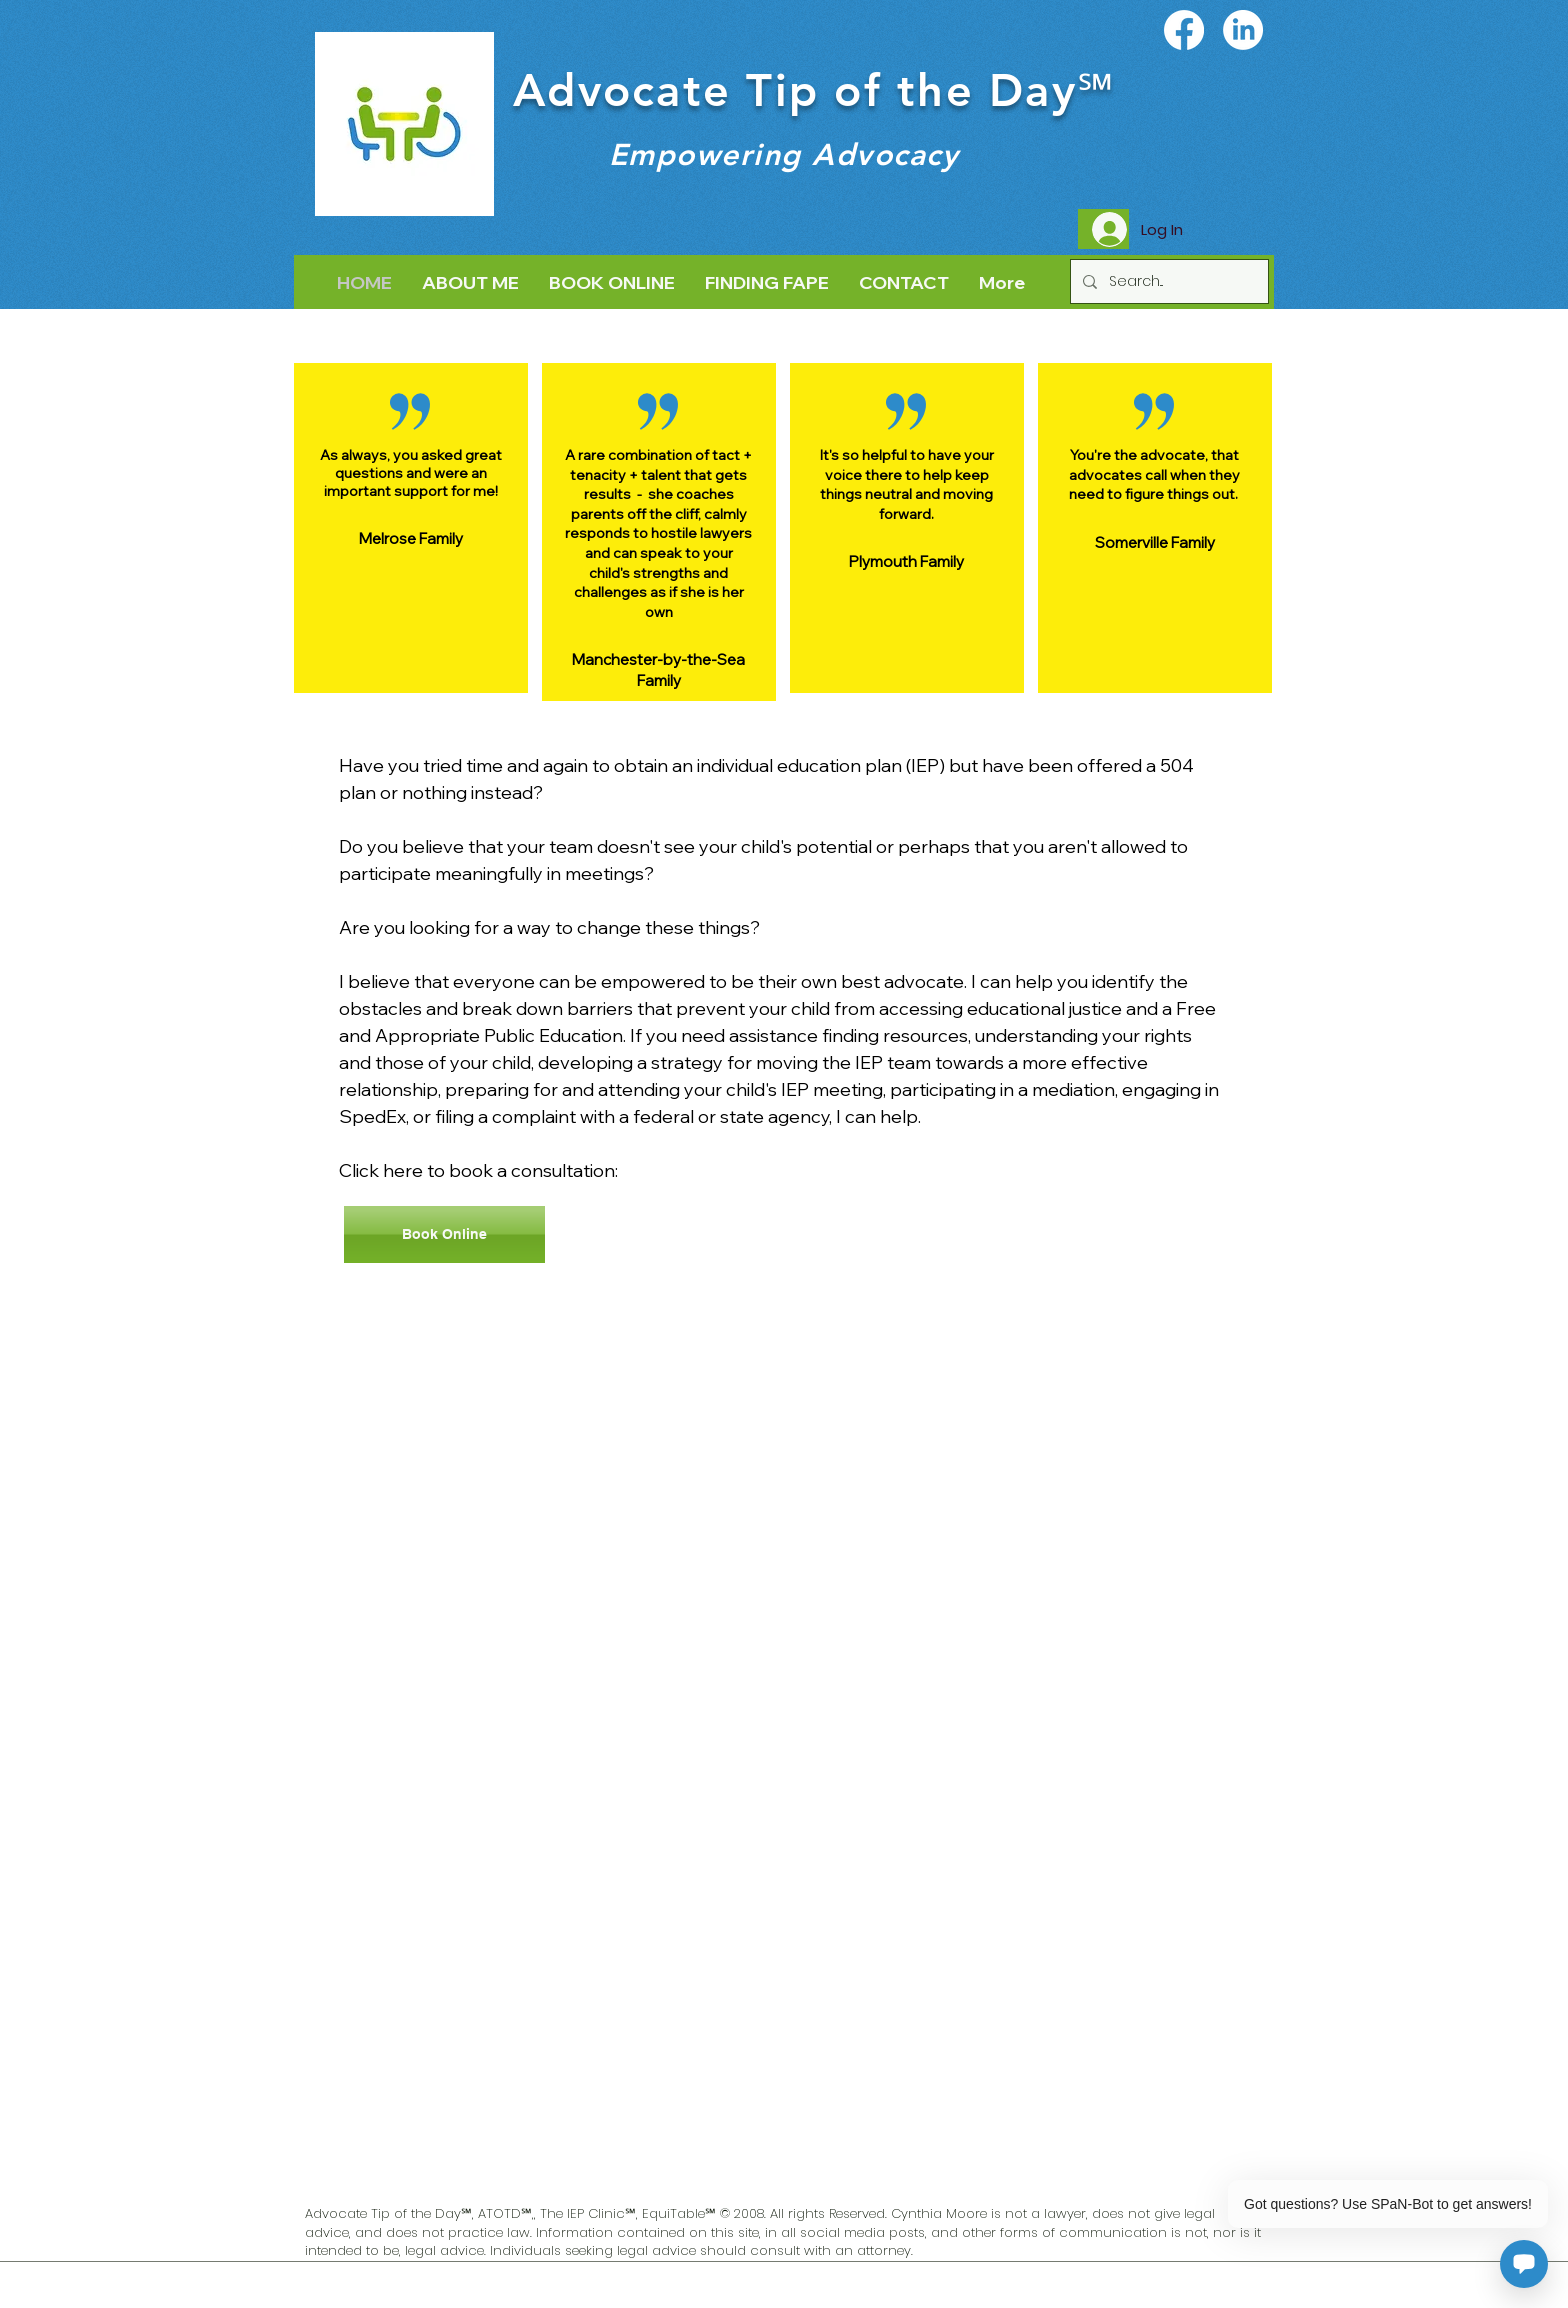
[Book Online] (444, 1234)
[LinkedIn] (1243, 30)
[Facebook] (1184, 30)
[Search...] (1167, 281)
